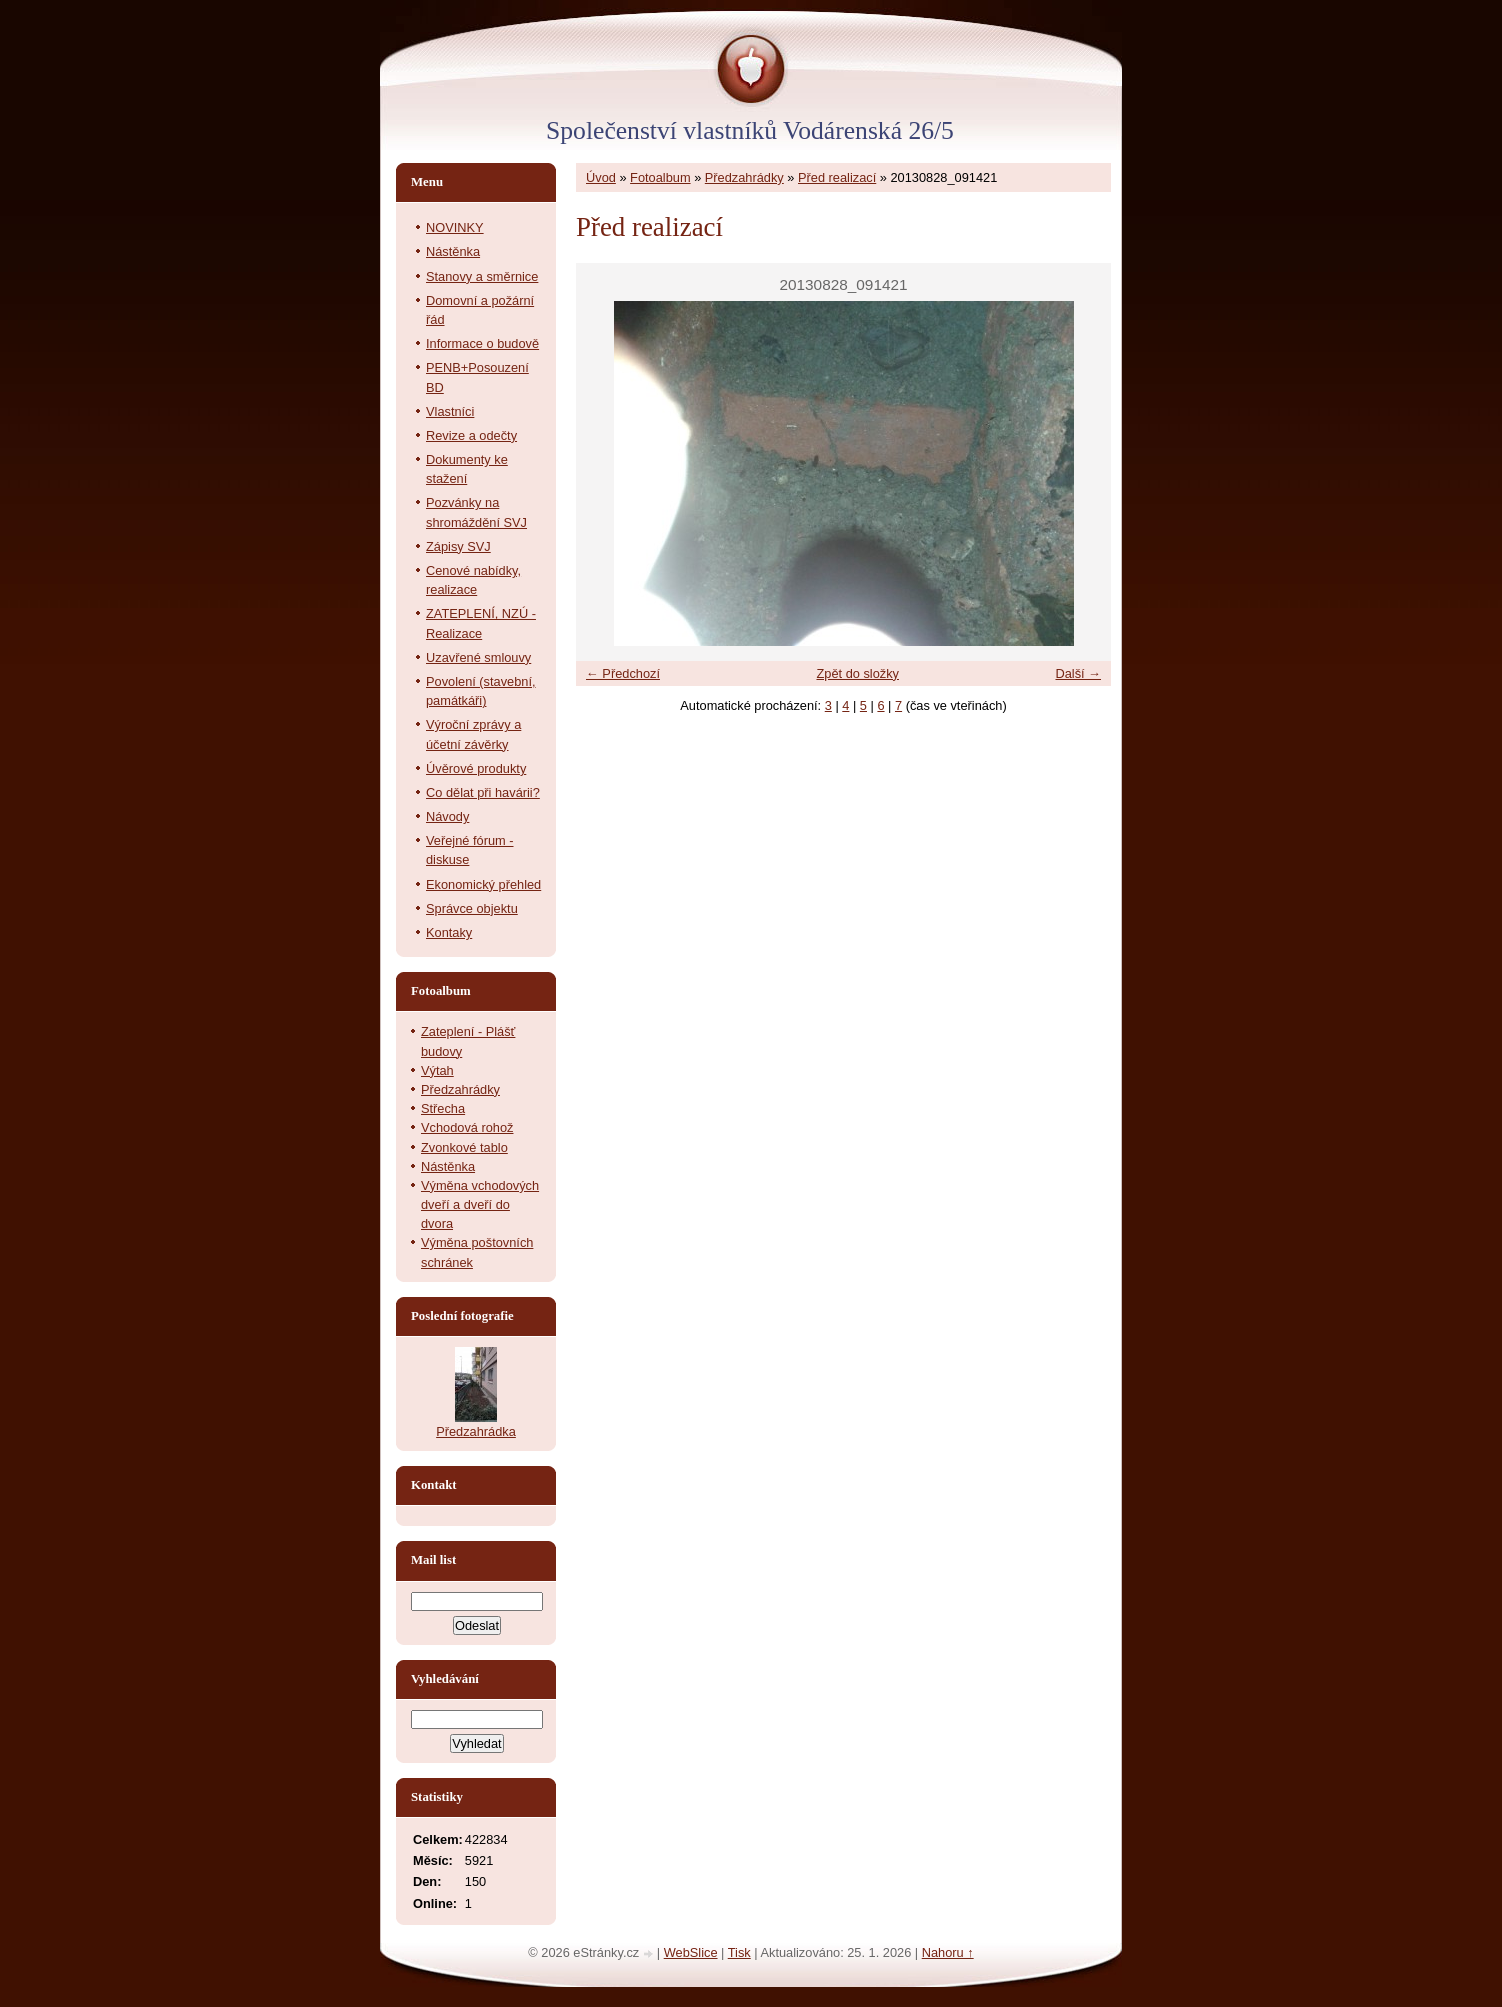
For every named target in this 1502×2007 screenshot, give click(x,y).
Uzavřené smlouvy (478, 657)
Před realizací (837, 177)
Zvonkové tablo (464, 1147)
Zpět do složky (857, 673)
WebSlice (691, 1952)
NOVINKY (455, 227)
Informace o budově (482, 343)
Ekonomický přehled (483, 884)
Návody (447, 816)
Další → (1078, 673)
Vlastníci (450, 411)
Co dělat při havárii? (483, 792)
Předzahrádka (476, 1431)
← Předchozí (623, 673)
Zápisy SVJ (458, 546)
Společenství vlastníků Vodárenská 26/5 (750, 130)
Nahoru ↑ (948, 1952)
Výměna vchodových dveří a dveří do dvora (480, 1204)
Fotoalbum (660, 177)
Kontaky (449, 932)
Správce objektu (472, 908)
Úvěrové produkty (476, 768)
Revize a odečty (471, 435)
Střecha (443, 1108)
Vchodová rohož (467, 1127)
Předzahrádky (744, 177)
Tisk (739, 1952)
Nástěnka (453, 251)
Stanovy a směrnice (482, 276)
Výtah (437, 1070)
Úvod (601, 177)
